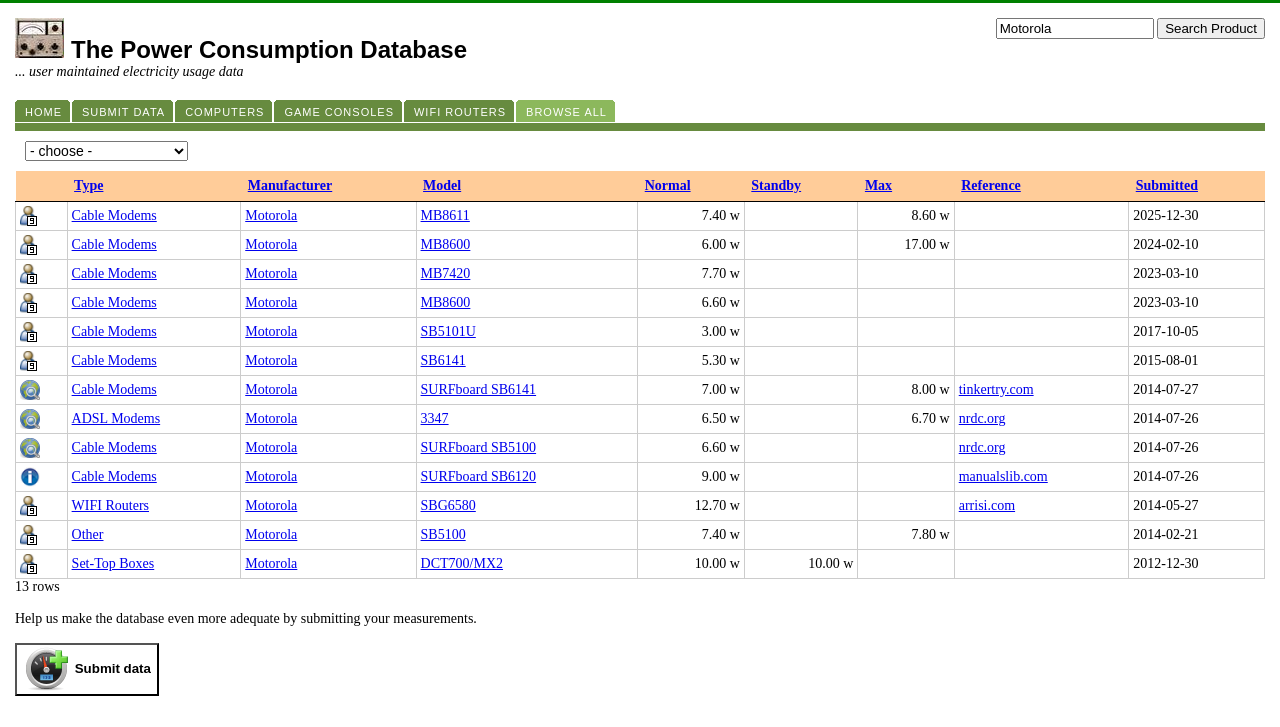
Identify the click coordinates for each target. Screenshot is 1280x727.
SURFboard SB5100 (479, 447)
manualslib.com (1003, 476)
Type (88, 185)
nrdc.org (982, 418)
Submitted (1167, 185)
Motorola (271, 215)
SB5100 (443, 534)
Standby (776, 185)
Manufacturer (290, 185)
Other (88, 534)
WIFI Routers (110, 505)
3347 (435, 418)
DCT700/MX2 (462, 563)
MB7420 (446, 273)
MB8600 (446, 244)
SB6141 (443, 360)
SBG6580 (448, 505)
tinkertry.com (996, 389)
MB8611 (445, 215)
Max (878, 185)
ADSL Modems (116, 418)
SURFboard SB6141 (479, 389)
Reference (991, 185)
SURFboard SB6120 (479, 476)
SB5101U (448, 331)
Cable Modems (114, 215)
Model (442, 185)
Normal (668, 185)
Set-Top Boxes (113, 563)
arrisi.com (987, 505)
